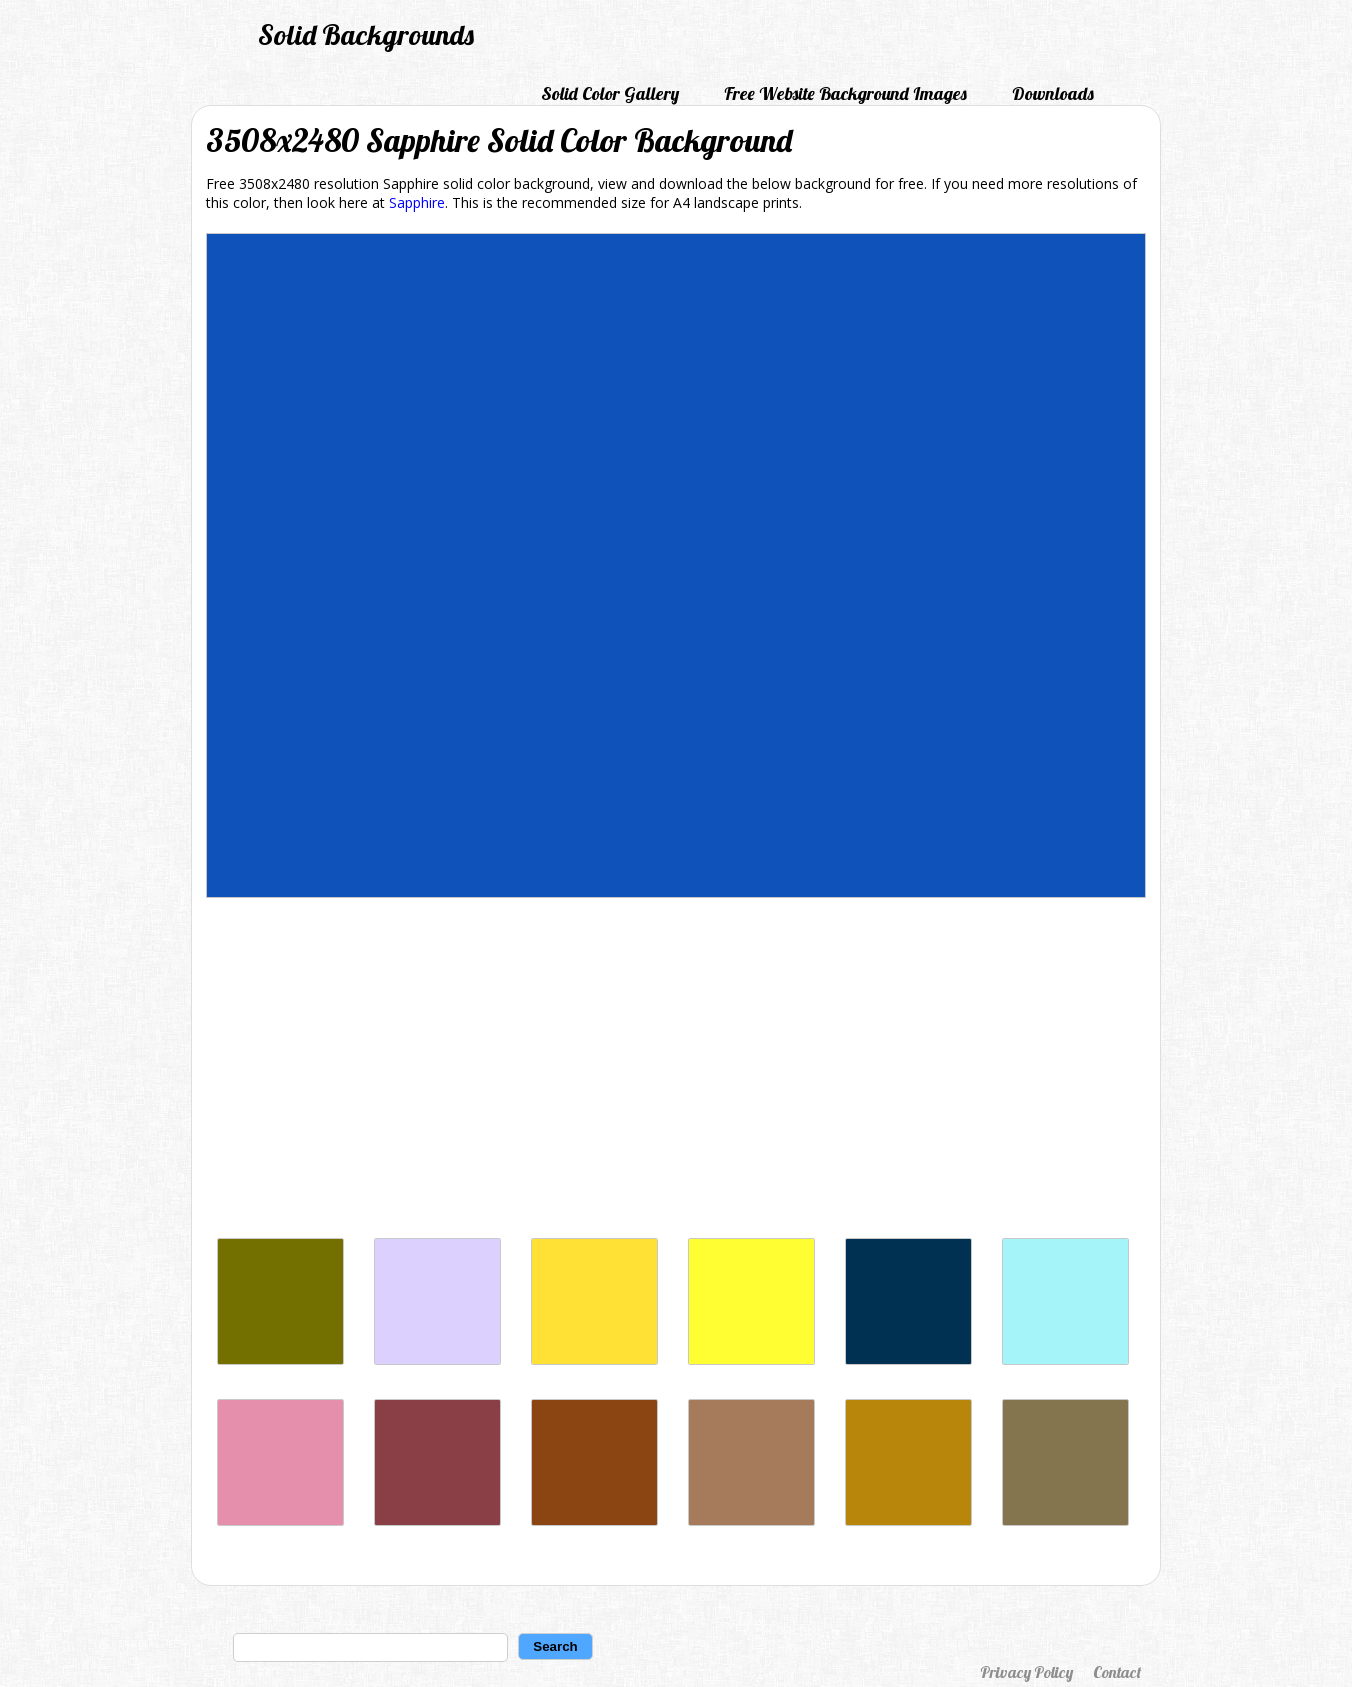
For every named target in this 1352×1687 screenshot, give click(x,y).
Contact (1117, 1672)
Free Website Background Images (845, 93)
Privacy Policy (1026, 1672)
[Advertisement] (676, 1073)
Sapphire (417, 202)
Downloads (1053, 93)
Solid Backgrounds (366, 34)
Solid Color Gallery (610, 93)
